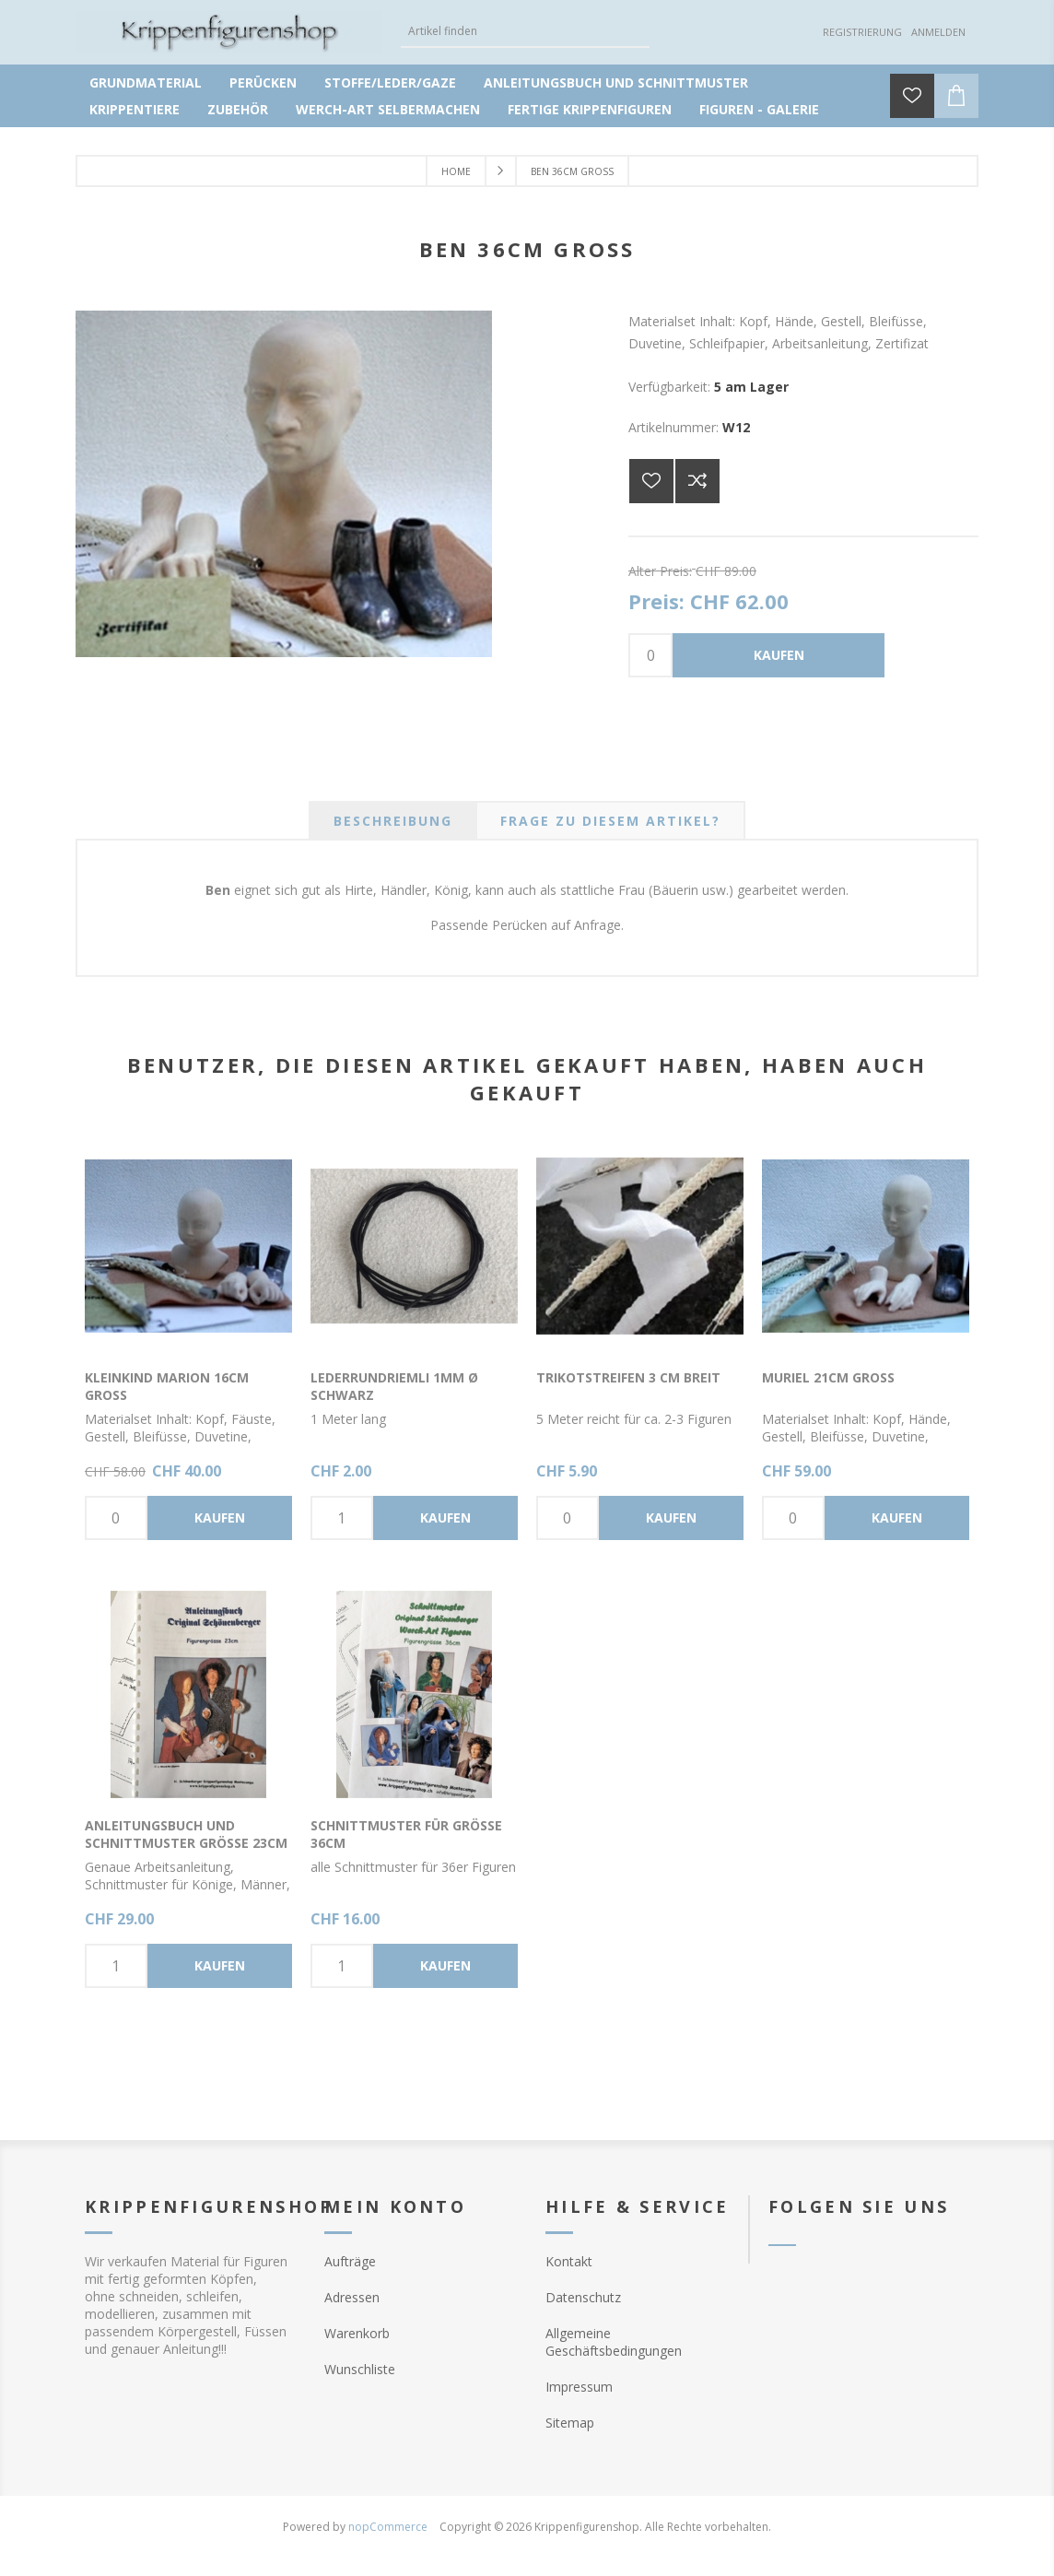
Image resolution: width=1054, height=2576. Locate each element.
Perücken (263, 82)
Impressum (579, 2386)
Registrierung (862, 32)
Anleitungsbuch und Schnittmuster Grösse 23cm (186, 1834)
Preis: (656, 601)
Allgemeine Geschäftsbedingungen (613, 2341)
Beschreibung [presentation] (393, 820)
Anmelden (938, 32)
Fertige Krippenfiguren (590, 109)
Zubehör (237, 109)
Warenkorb (357, 2333)
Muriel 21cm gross (828, 1377)
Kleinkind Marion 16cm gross (167, 1386)
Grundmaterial (145, 82)
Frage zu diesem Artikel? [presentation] (610, 820)
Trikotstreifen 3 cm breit (628, 1377)
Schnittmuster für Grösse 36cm (406, 1834)
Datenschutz (583, 2297)
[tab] (393, 821)
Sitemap (569, 2422)
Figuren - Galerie (759, 109)
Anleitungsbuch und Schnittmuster (616, 82)
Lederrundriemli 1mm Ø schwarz (394, 1386)
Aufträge (350, 2261)
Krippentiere (134, 109)
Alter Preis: (660, 571)
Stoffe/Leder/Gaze (390, 82)
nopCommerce (387, 2527)
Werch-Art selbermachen (388, 109)
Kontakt (568, 2261)
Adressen (352, 2297)
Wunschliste (359, 2369)
